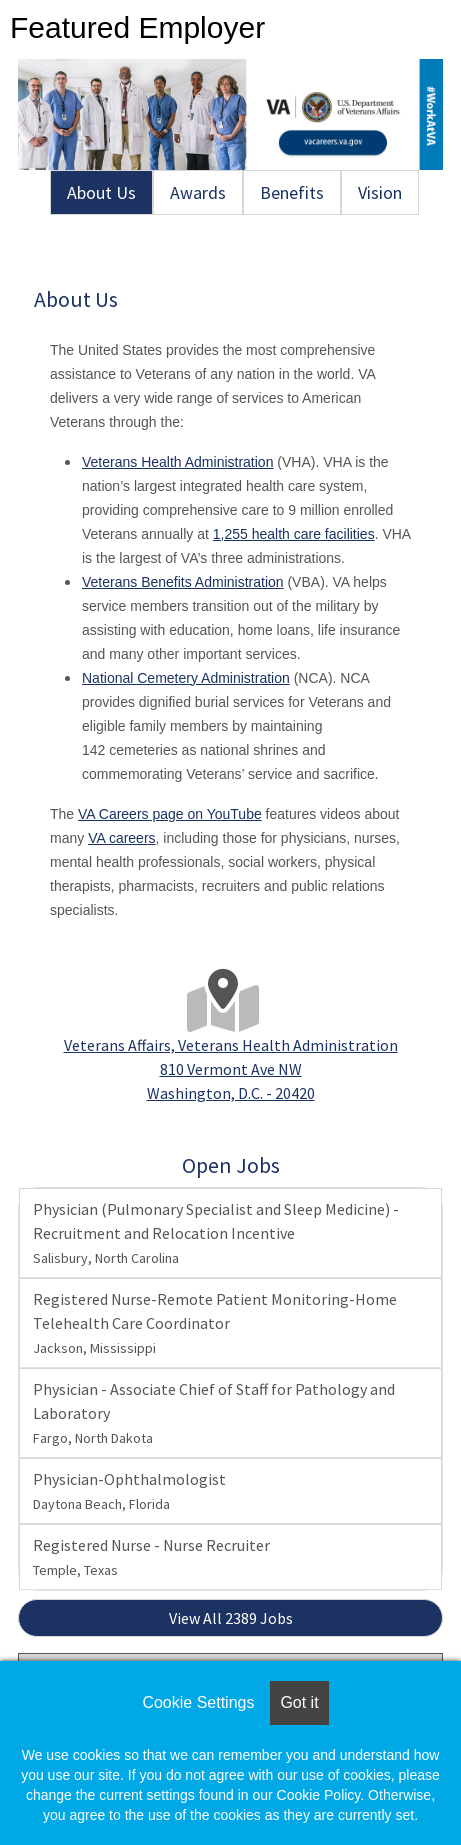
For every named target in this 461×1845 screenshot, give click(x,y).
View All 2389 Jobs (231, 1618)
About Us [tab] (101, 192)
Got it (299, 1702)
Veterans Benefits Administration (183, 582)
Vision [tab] (380, 192)
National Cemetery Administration (186, 678)
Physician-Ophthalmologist (129, 1491)
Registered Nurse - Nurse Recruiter (151, 1557)
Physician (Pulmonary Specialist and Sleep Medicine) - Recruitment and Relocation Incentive (216, 1233)
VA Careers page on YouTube (170, 814)
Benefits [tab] (292, 192)
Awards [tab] (198, 192)
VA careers (121, 838)
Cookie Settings (198, 1702)
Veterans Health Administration (177, 462)
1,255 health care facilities (294, 534)
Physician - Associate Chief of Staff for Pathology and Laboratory (214, 1413)
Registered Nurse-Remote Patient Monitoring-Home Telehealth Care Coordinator (215, 1323)
